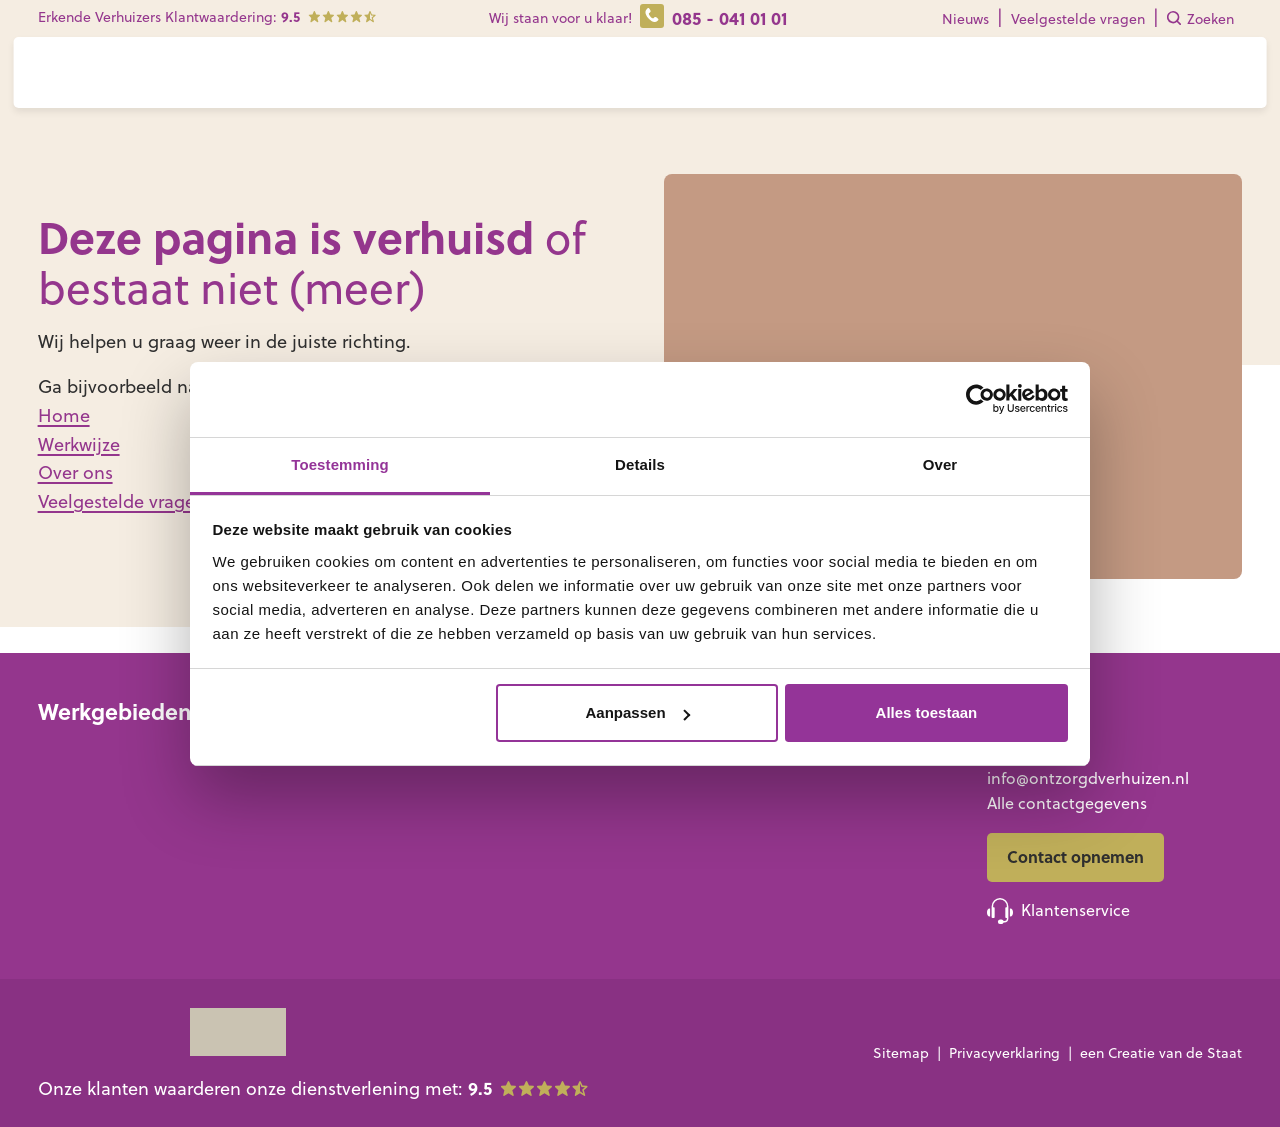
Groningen (79, 778)
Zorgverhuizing (501, 782)
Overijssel (73, 829)
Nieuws (965, 19)
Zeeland (236, 880)
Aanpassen (638, 712)
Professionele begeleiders (811, 833)
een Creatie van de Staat (1161, 1053)
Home (64, 415)
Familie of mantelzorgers (808, 807)
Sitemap (901, 1053)
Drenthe (69, 803)
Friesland (71, 752)
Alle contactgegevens (1067, 803)
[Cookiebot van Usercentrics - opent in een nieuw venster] (980, 399)
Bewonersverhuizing (520, 833)
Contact (854, 83)
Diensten (643, 83)
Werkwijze (539, 83)
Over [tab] (940, 464)
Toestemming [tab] (340, 464)
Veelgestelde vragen (1078, 19)
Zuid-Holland (255, 803)
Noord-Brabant (263, 854)
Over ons (759, 83)
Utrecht (234, 829)
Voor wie (419, 83)
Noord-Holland (263, 778)
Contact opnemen (1075, 856)
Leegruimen (490, 807)
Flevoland (74, 854)
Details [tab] (640, 464)
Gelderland (80, 880)
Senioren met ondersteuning (824, 782)
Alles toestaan (927, 712)
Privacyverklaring (1004, 1053)
